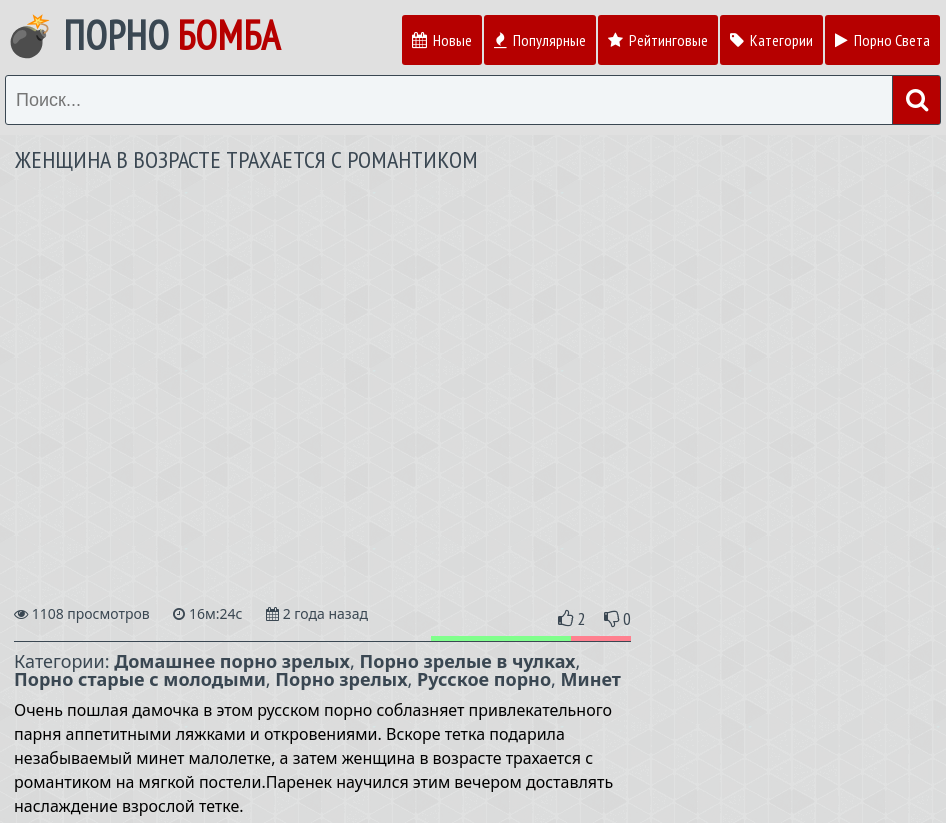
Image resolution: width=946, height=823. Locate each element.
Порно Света (882, 40)
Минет (591, 679)
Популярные (540, 40)
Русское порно (484, 679)
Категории (771, 40)
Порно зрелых (341, 679)
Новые (442, 40)
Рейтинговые (658, 40)
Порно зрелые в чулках (468, 661)
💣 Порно (142, 35)
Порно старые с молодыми (140, 679)
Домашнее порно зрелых (232, 661)
